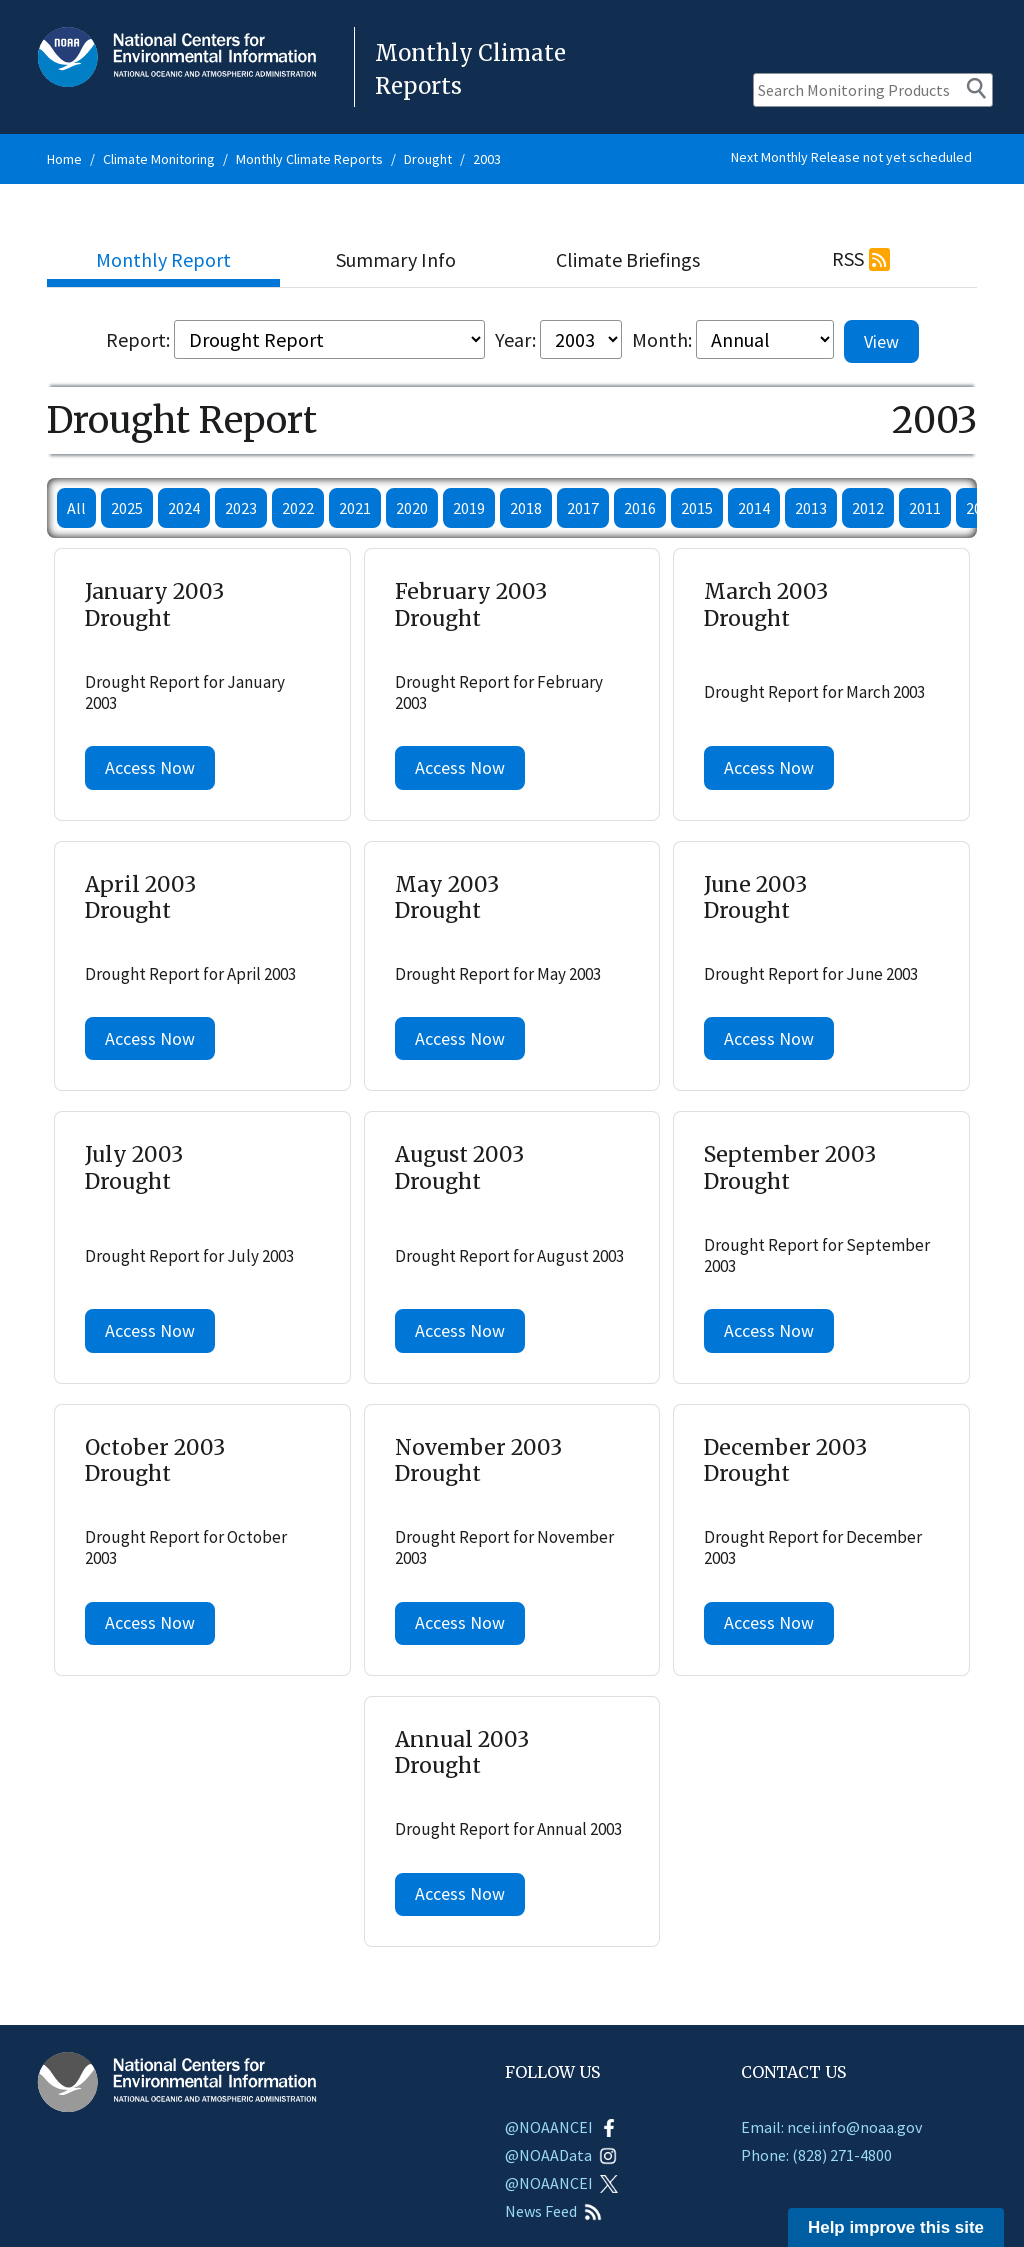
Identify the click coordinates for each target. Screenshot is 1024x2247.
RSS (848, 258)
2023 (241, 508)
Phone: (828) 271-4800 (816, 2155)
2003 (487, 159)
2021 (355, 508)
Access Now (150, 767)
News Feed (553, 2211)
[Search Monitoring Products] (873, 90)
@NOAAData (561, 2155)
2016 (640, 508)
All (76, 508)
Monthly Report (163, 259)
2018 (526, 508)
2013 (811, 508)
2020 (412, 508)
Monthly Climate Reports (309, 159)
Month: (662, 339)
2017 (583, 508)
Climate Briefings (628, 259)
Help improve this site (896, 2227)
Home (64, 159)
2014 (754, 508)
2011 (925, 508)
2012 (868, 508)
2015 (697, 508)
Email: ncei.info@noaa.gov (831, 2127)
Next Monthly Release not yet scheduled (851, 157)
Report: (138, 339)
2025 (127, 508)
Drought (428, 159)
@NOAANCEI (561, 2127)
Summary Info (396, 259)
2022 (298, 508)
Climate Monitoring (159, 159)
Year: (515, 339)
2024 (184, 508)
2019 (469, 508)
